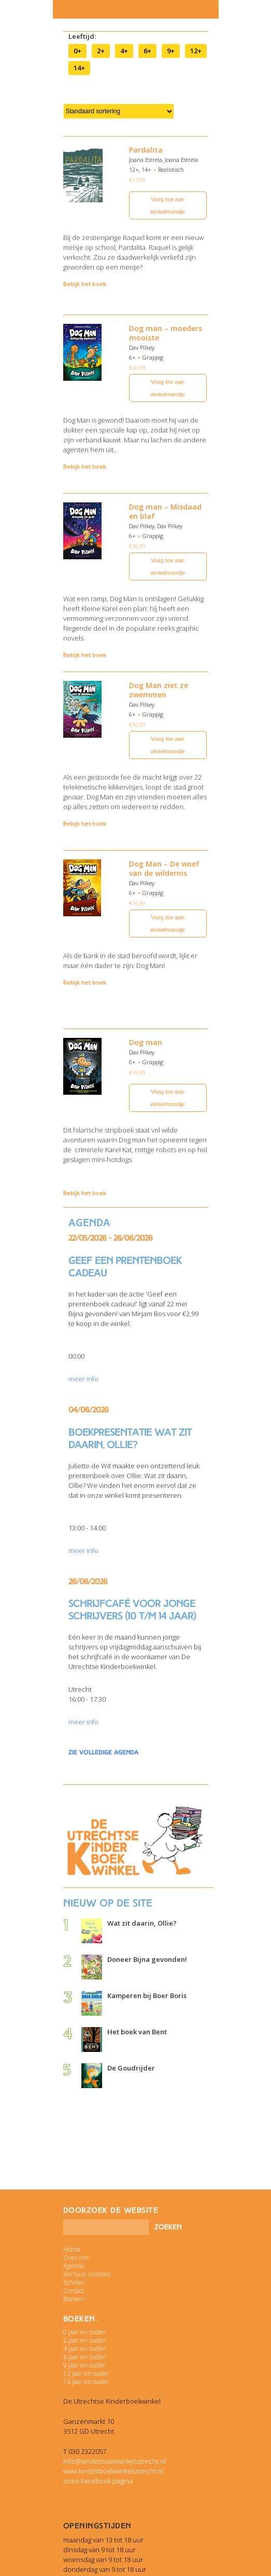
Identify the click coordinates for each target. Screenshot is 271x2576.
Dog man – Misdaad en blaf (165, 511)
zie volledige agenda (103, 1752)
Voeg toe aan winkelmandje (167, 205)
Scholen (74, 2282)
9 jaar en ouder (84, 2365)
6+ (147, 50)
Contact (73, 2290)
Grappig (152, 357)
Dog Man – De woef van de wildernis (164, 868)
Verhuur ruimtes (86, 2274)
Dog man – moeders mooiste (165, 333)
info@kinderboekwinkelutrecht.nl (114, 2461)
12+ (196, 50)
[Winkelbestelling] (119, 111)
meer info (83, 1378)
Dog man (145, 1042)
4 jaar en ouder (84, 2348)
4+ (124, 50)
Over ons (76, 2257)
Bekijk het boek (84, 284)
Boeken (73, 2299)
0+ (77, 50)
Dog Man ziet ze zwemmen (158, 689)
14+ (79, 67)
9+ (171, 50)
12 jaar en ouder (86, 2373)
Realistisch (171, 169)
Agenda (73, 2265)
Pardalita (146, 150)
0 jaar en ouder (84, 2332)
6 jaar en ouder (84, 2356)
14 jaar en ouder (86, 2381)
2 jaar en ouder (84, 2340)
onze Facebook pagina (98, 2480)
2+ (101, 50)
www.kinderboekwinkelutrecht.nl (113, 2471)
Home (71, 2249)
